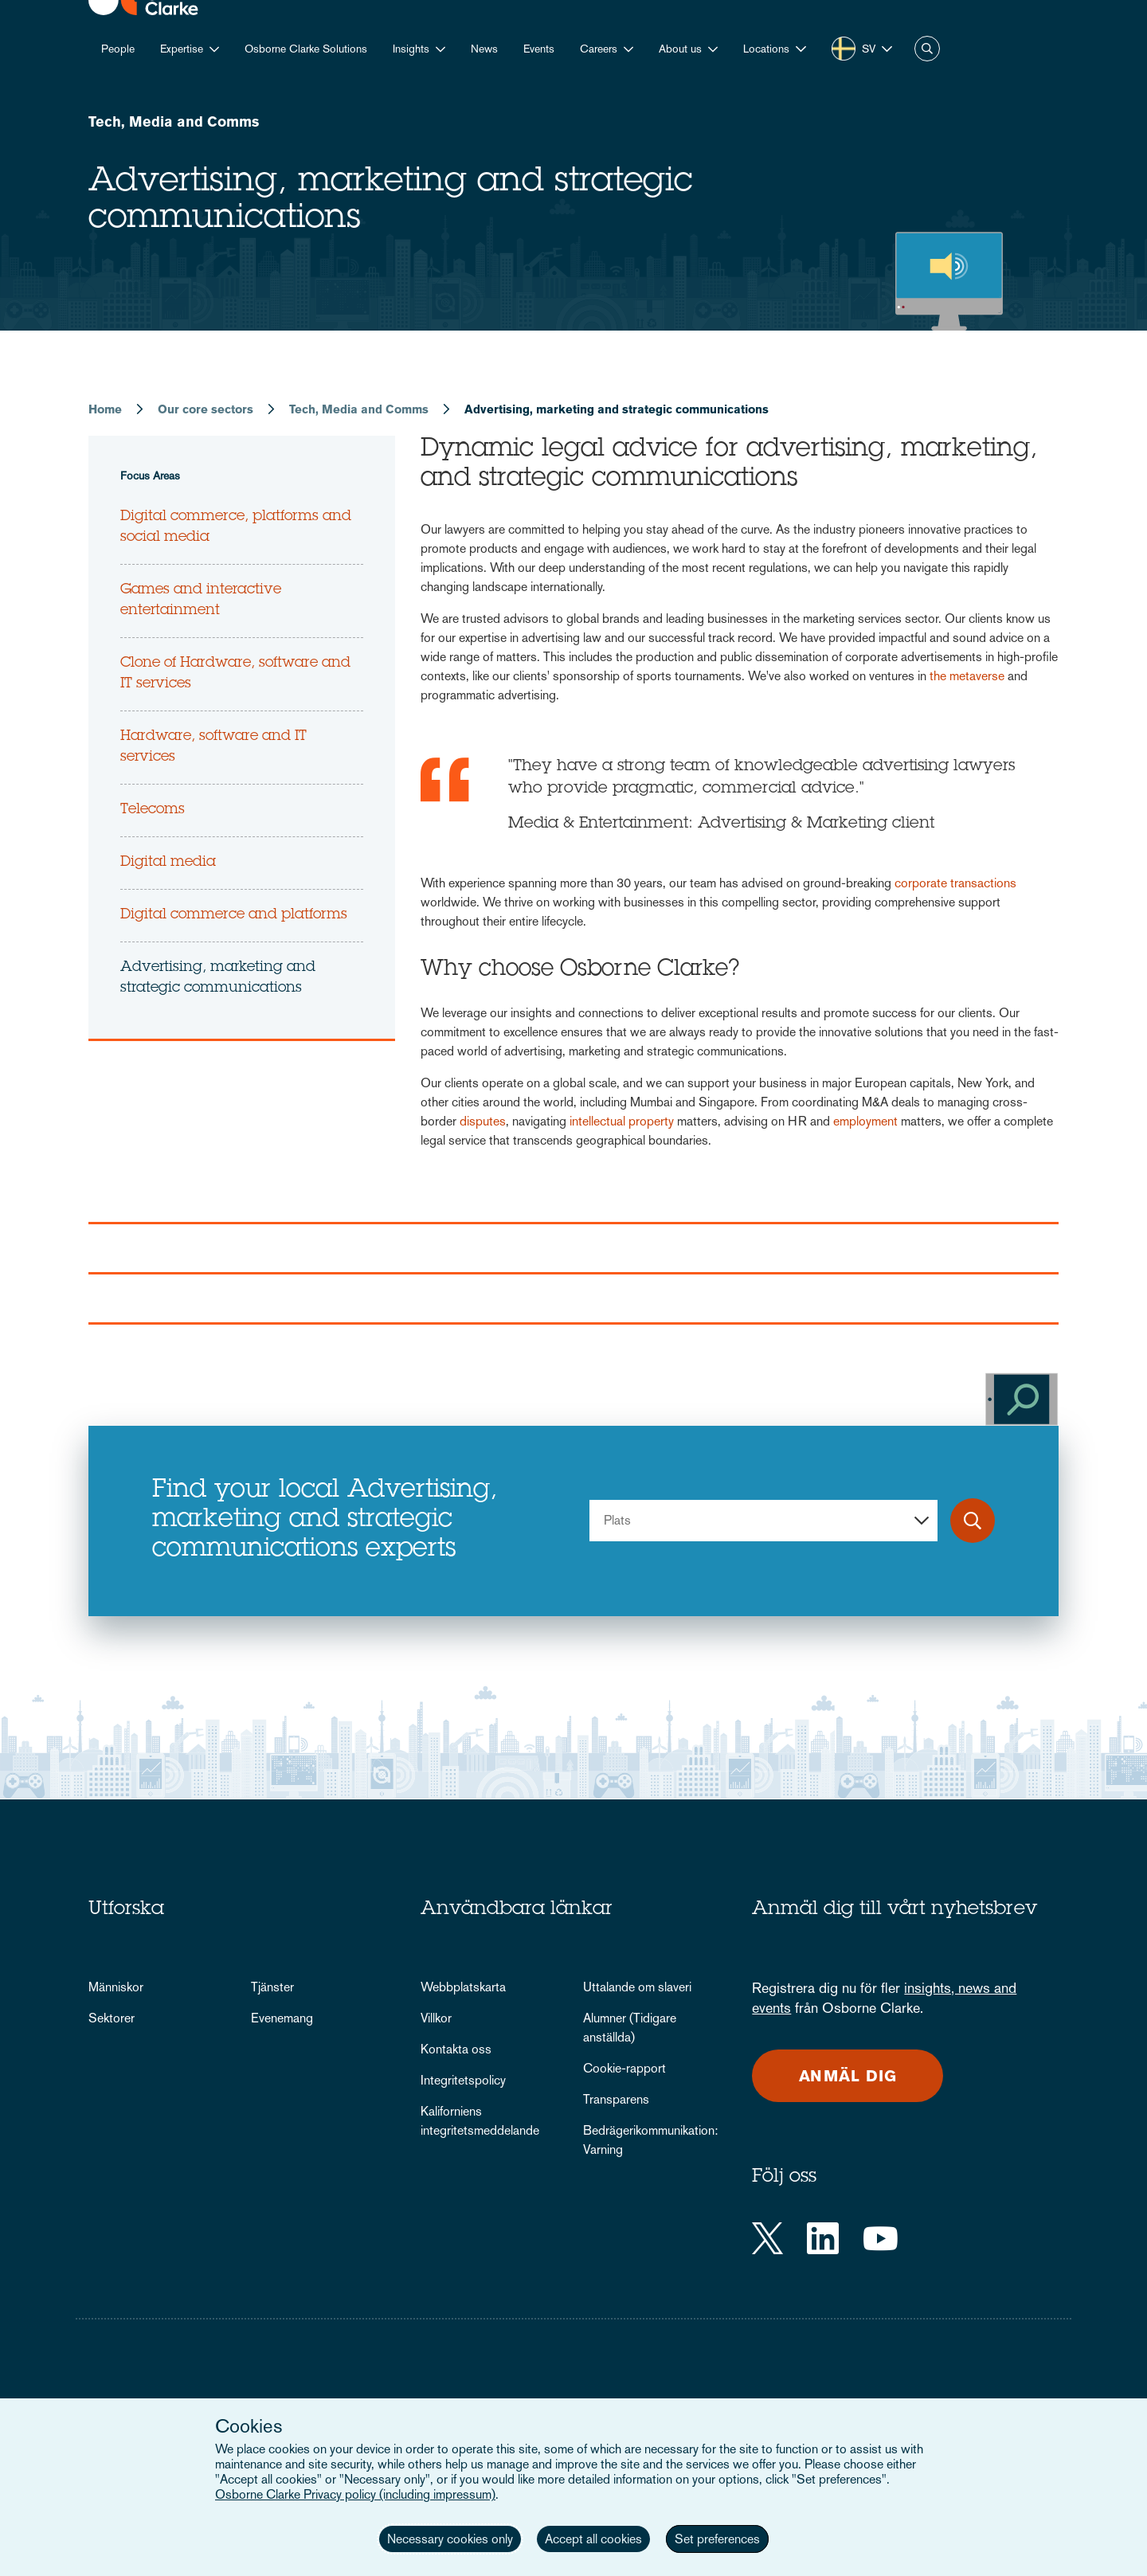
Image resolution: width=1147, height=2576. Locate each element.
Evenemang (282, 2018)
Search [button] (927, 48)
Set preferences (717, 2539)
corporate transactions (955, 883)
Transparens (616, 2099)
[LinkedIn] (823, 2238)
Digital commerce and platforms (233, 915)
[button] (774, 49)
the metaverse (967, 675)
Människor (115, 1987)
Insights (411, 48)
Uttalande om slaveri (637, 1987)
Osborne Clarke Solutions (306, 48)
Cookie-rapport (624, 2068)
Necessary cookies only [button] (450, 2539)
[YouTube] (880, 2238)
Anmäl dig (848, 2075)
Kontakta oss (456, 2049)
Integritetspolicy (463, 2080)
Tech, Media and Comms (173, 121)
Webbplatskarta (463, 1987)
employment (865, 1121)
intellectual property (622, 1121)
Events (538, 48)
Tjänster (272, 1987)
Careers (598, 48)
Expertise (181, 48)
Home (105, 409)
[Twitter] (767, 2238)
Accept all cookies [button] (593, 2539)
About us (680, 48)
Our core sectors (205, 409)
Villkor (436, 2018)
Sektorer (111, 2018)
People (118, 48)
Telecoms (152, 810)
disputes (483, 1121)
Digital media (168, 862)
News (484, 48)
